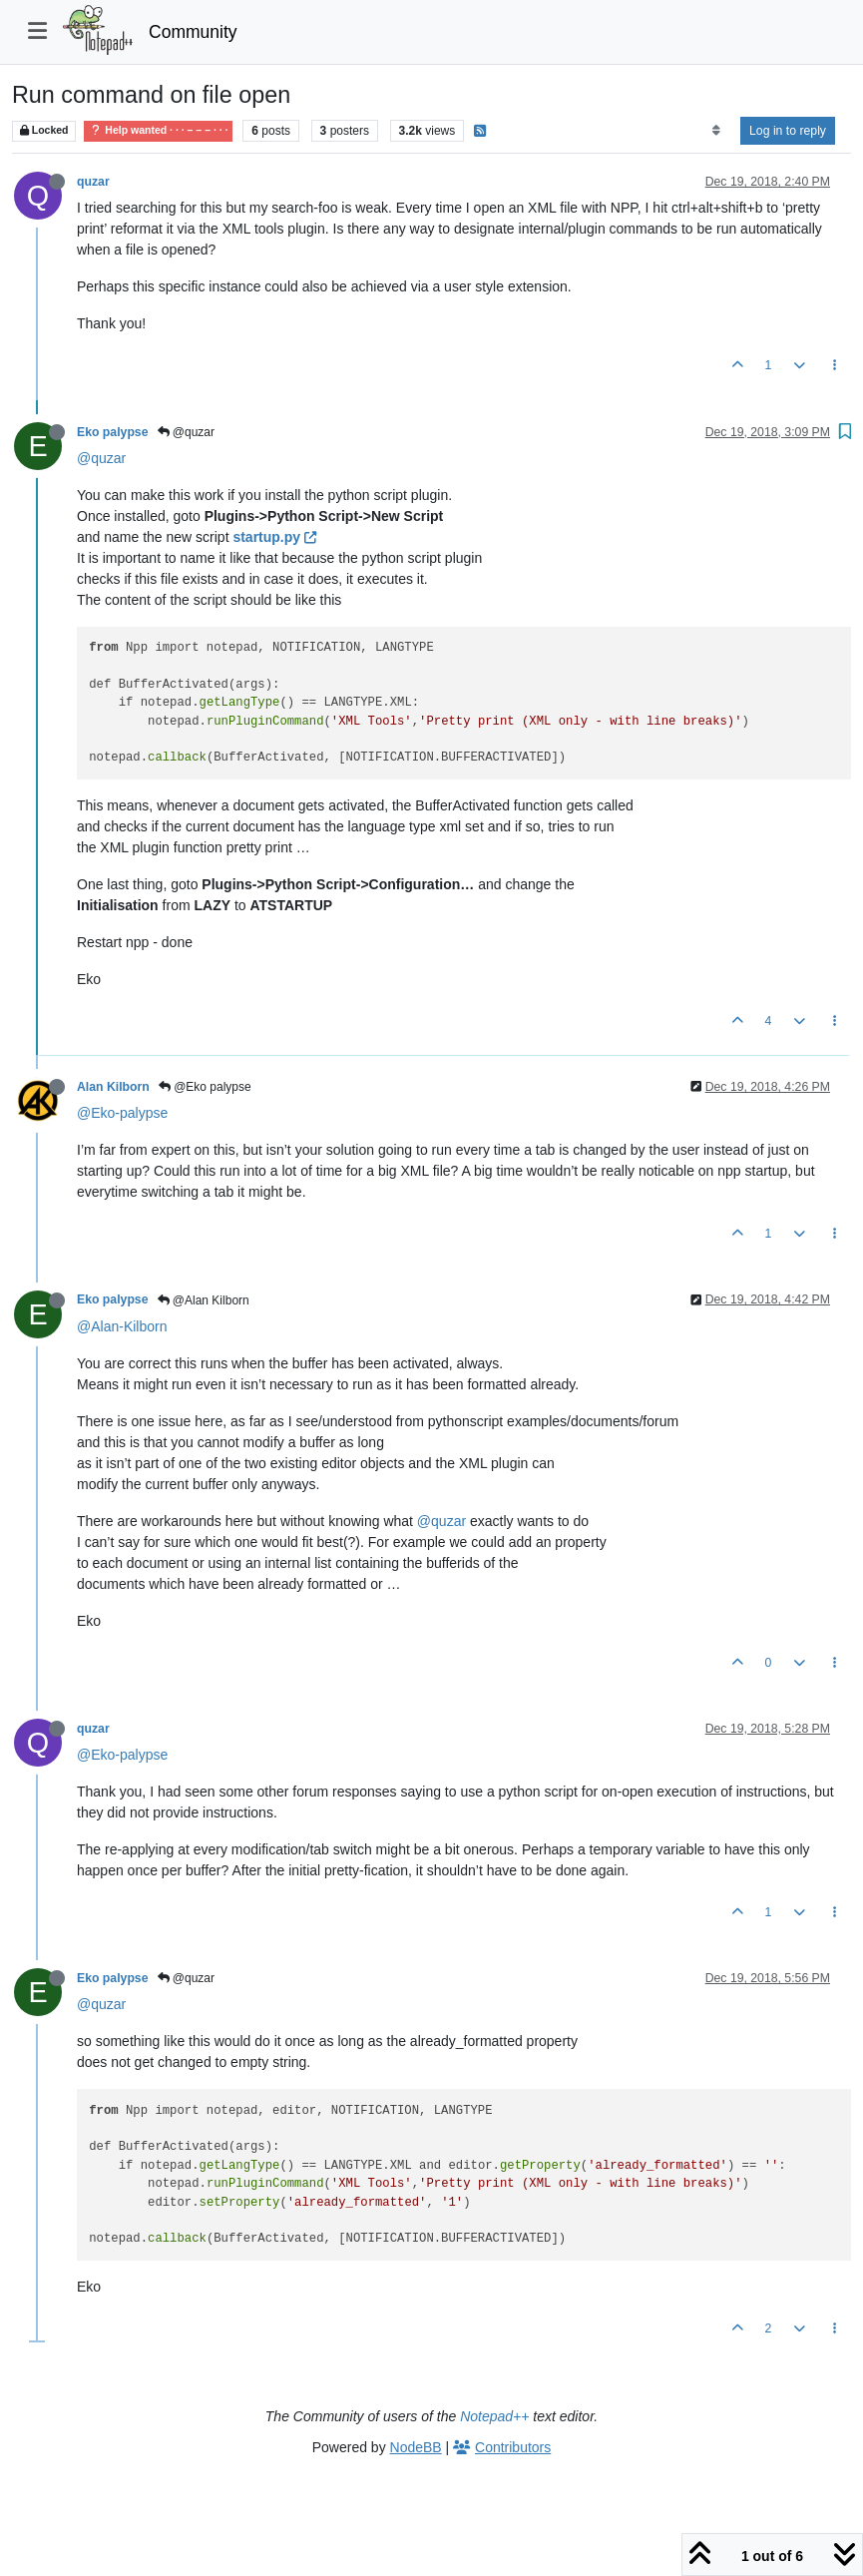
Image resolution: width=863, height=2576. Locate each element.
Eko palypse (113, 432)
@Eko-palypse (122, 1113)
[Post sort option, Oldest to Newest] (715, 131)
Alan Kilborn (113, 1087)
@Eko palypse (205, 1087)
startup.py (274, 537)
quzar (93, 182)
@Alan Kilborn (203, 1300)
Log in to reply (787, 131)
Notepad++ (494, 2416)
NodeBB (416, 2447)
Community (193, 32)
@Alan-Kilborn (122, 1326)
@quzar (187, 432)
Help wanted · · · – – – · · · (158, 130)
